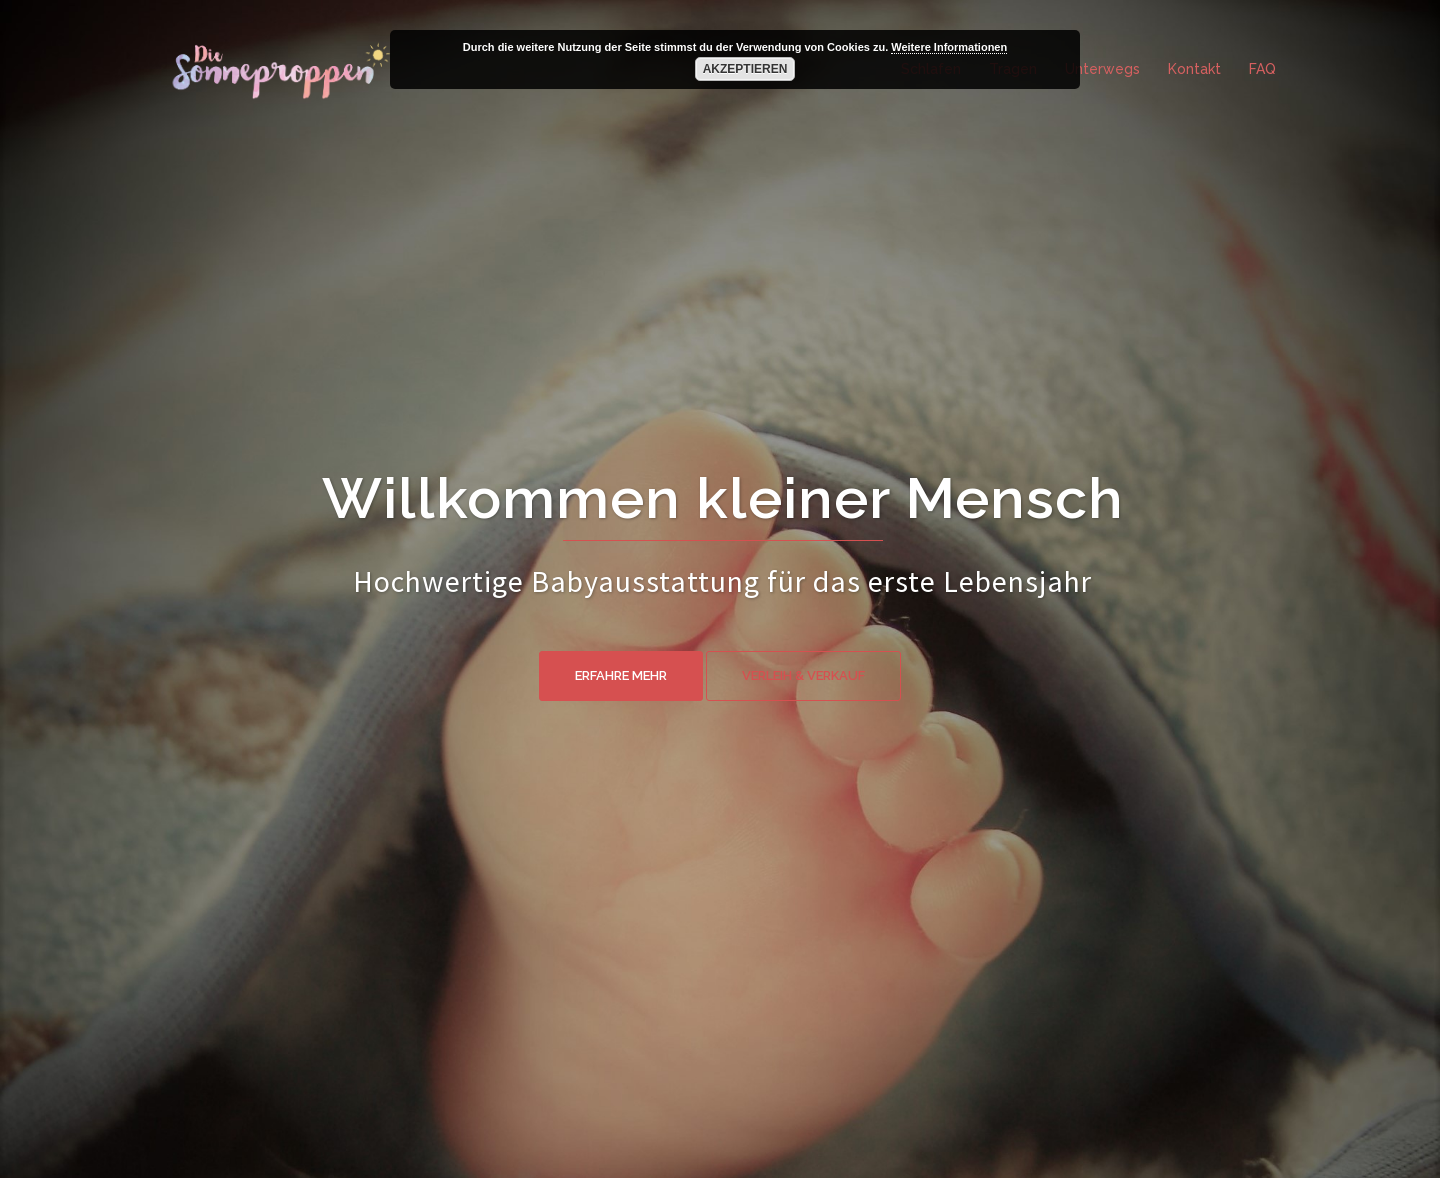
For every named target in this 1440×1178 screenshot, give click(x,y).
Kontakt (1194, 69)
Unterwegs (1102, 69)
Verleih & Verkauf (803, 675)
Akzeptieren (745, 69)
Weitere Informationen (949, 47)
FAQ (1262, 69)
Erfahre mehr (621, 675)
